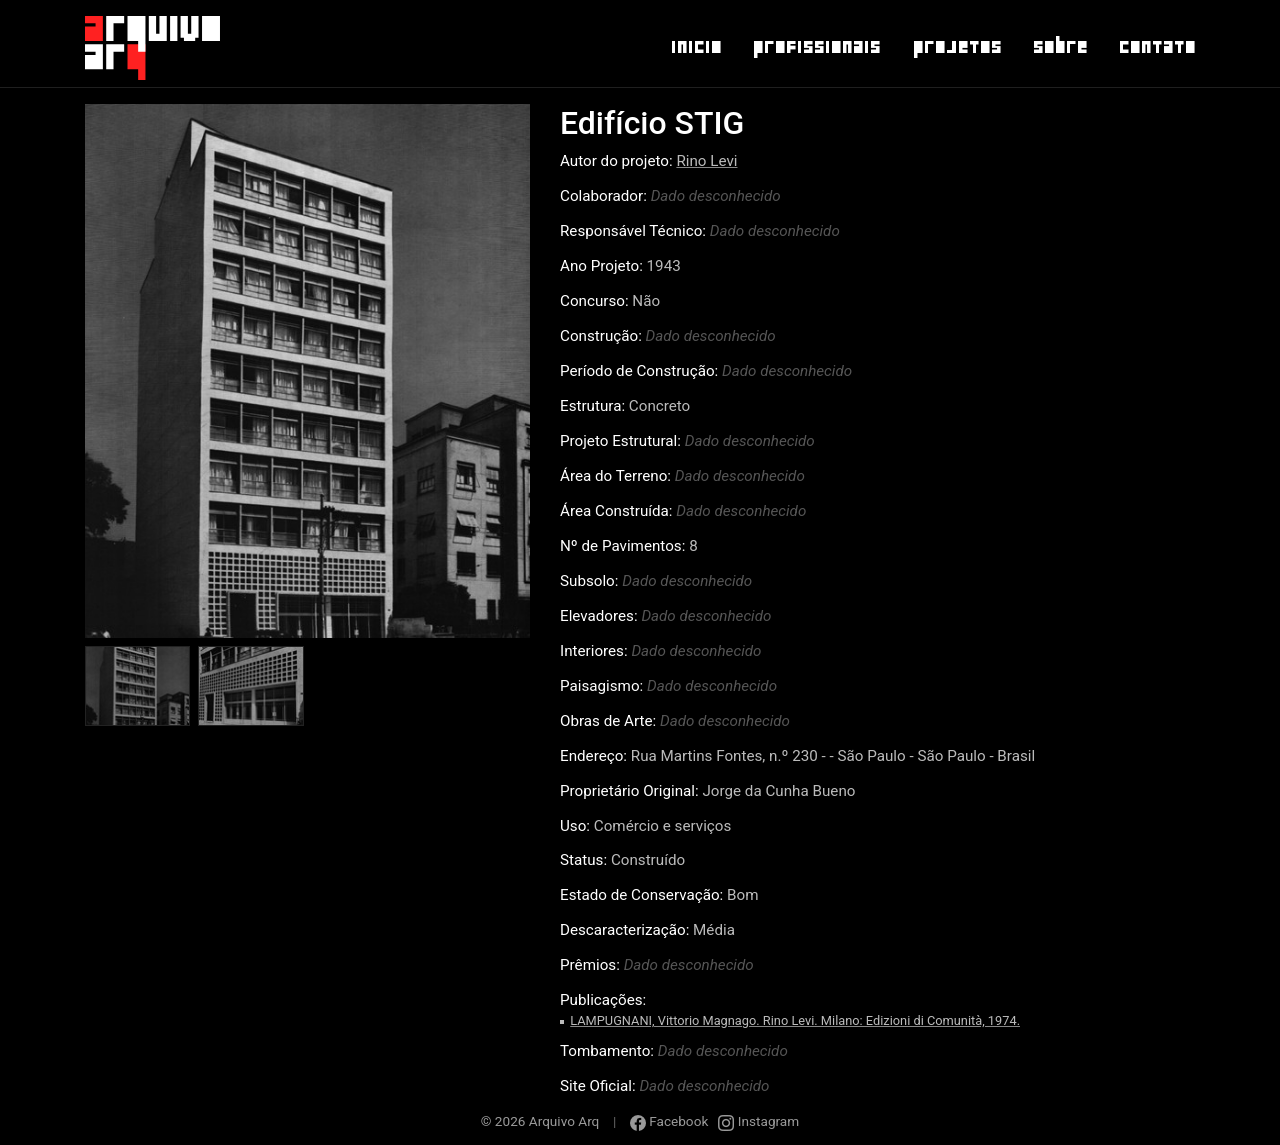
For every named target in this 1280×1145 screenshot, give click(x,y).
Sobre (1059, 47)
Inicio (695, 47)
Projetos (956, 47)
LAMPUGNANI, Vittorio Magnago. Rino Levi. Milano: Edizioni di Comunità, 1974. (795, 1020)
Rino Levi (706, 161)
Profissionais (816, 47)
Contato (1156, 47)
